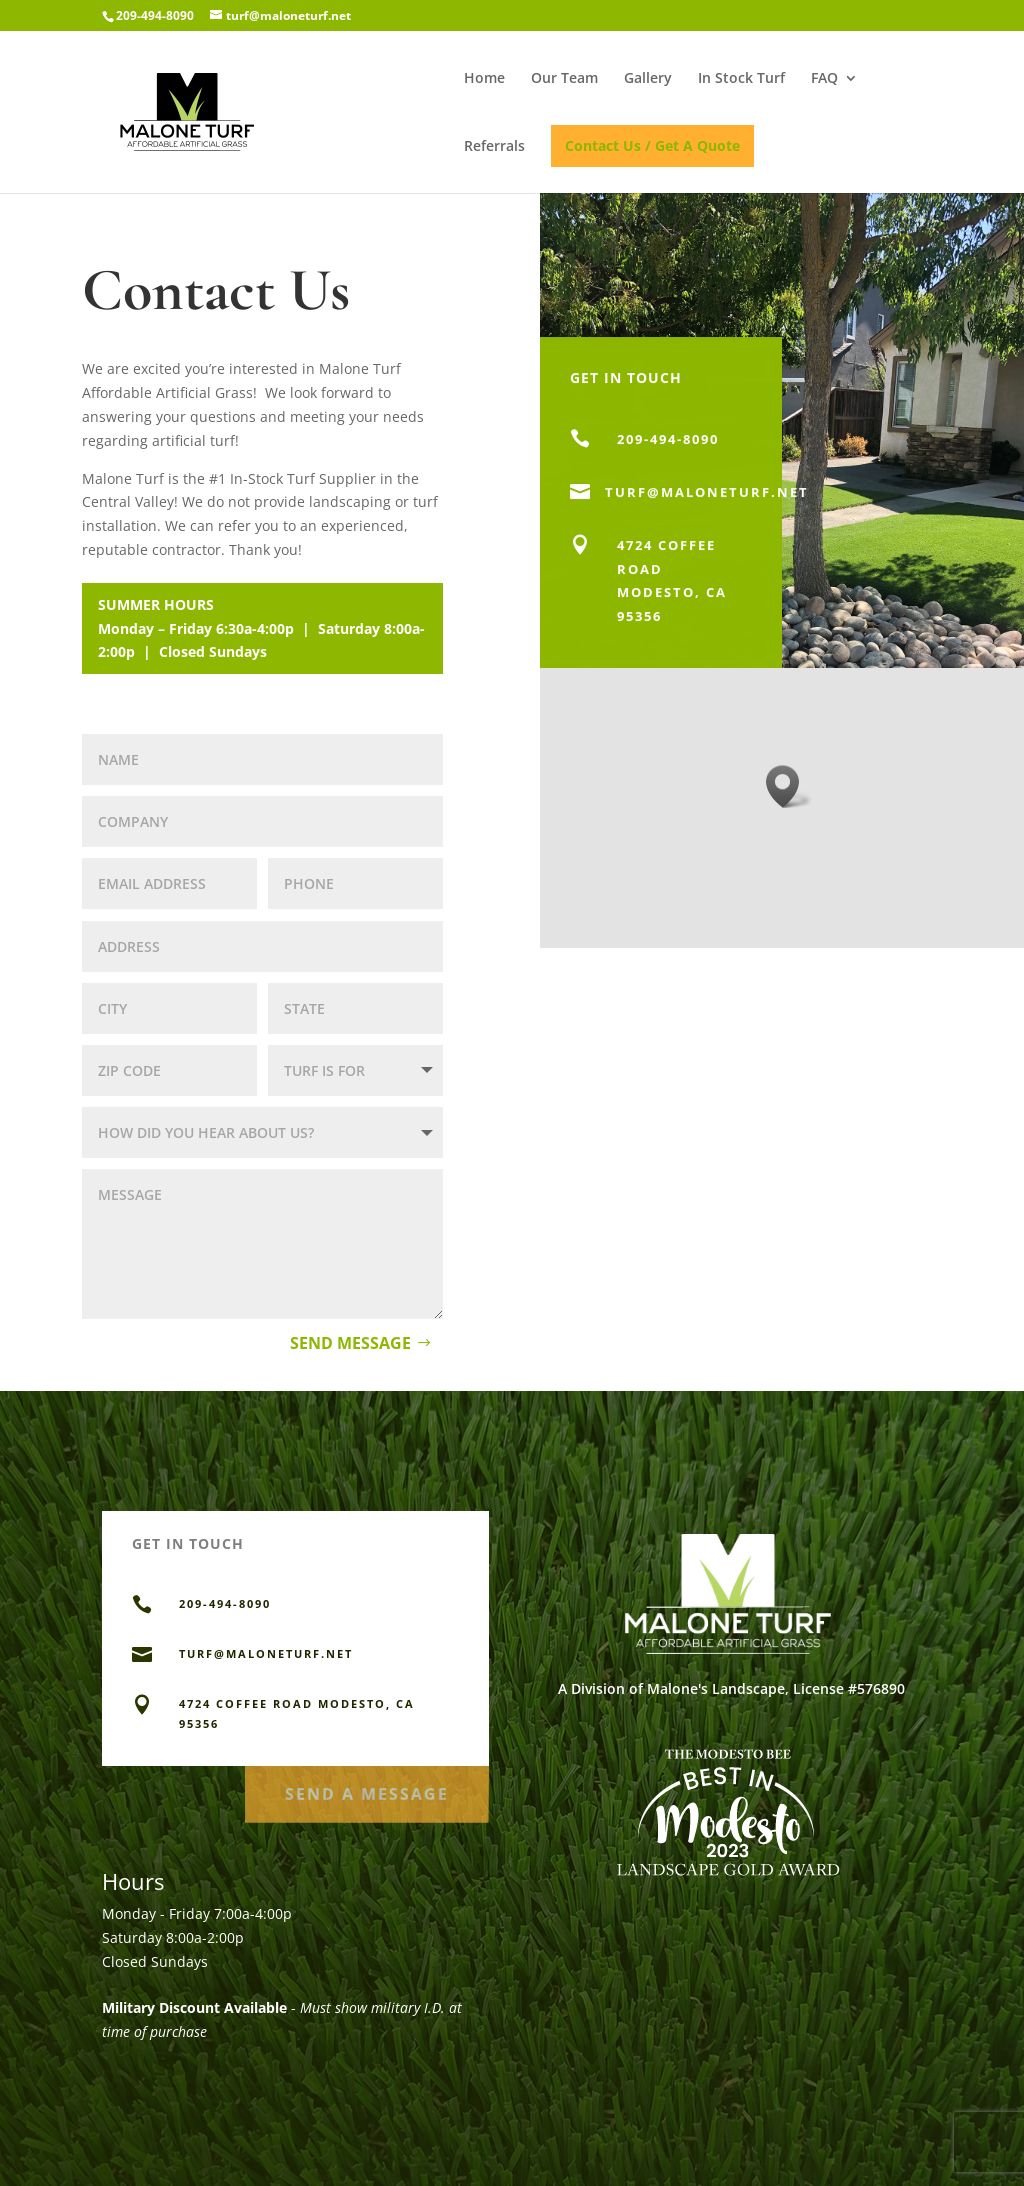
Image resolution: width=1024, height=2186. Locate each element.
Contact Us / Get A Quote (652, 145)
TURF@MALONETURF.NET (266, 1653)
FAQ (824, 79)
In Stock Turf (741, 79)
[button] (789, 786)
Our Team (564, 79)
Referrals (494, 147)
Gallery (648, 79)
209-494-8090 (155, 15)
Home (484, 79)
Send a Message (367, 1788)
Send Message (350, 1343)
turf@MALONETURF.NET (707, 496)
